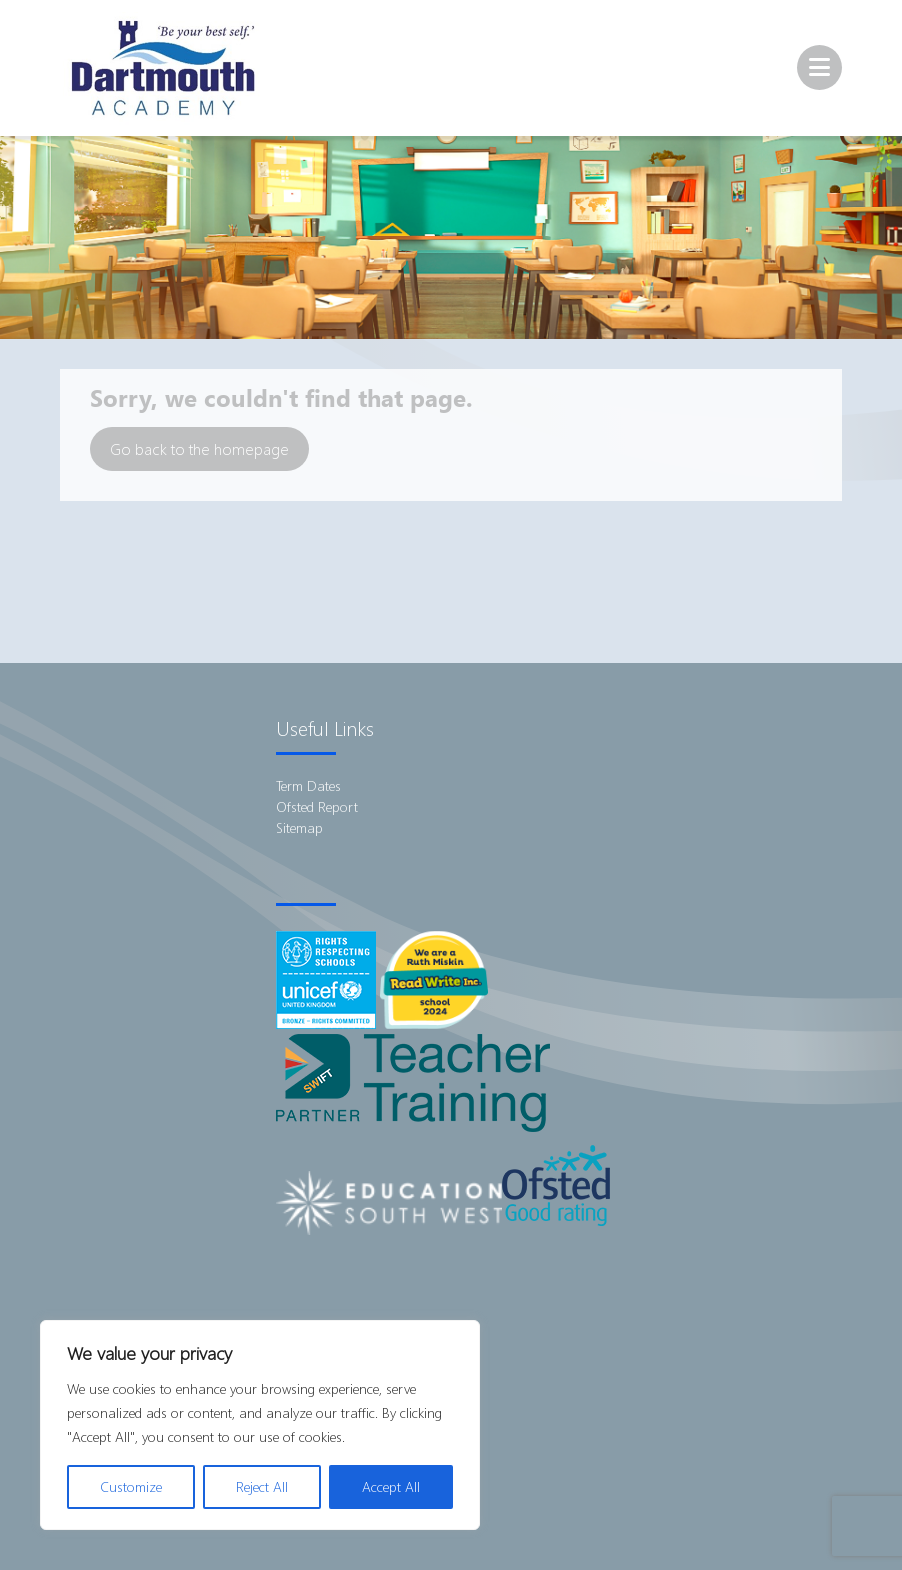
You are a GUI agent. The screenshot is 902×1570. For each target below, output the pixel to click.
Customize (131, 1486)
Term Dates (308, 785)
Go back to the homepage (199, 448)
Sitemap (299, 827)
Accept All (391, 1486)
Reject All (262, 1486)
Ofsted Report (317, 806)
